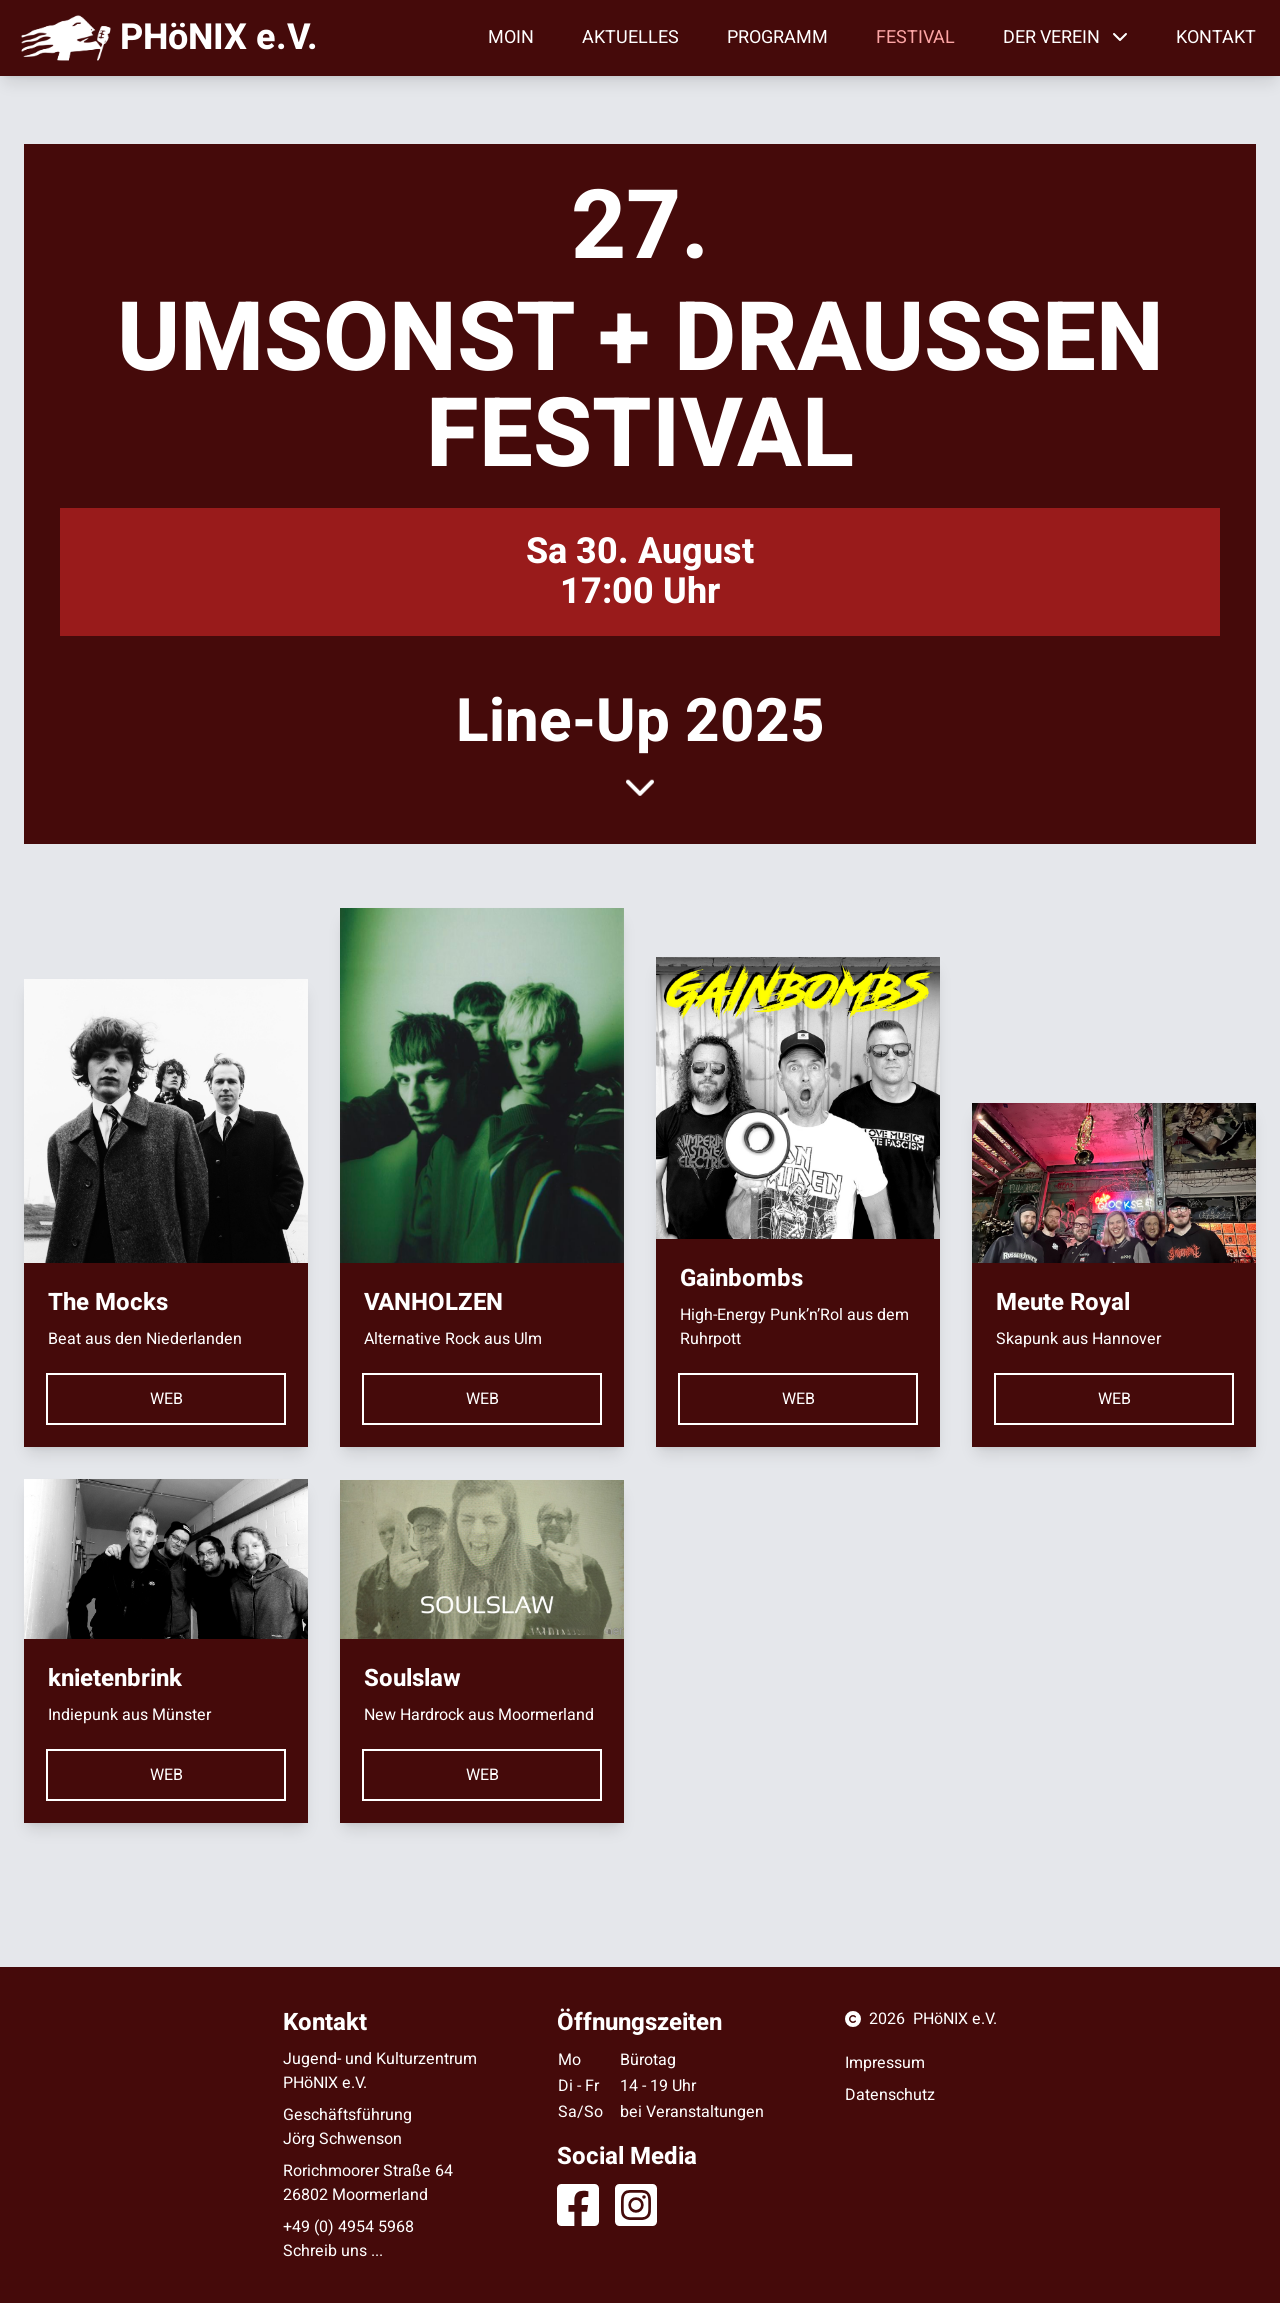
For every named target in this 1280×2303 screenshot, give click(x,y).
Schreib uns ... (333, 2251)
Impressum (885, 2063)
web (166, 1399)
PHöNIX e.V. (955, 2019)
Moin (511, 37)
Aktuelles (630, 37)
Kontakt (1216, 37)
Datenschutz (890, 2095)
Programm (777, 37)
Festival (915, 37)
